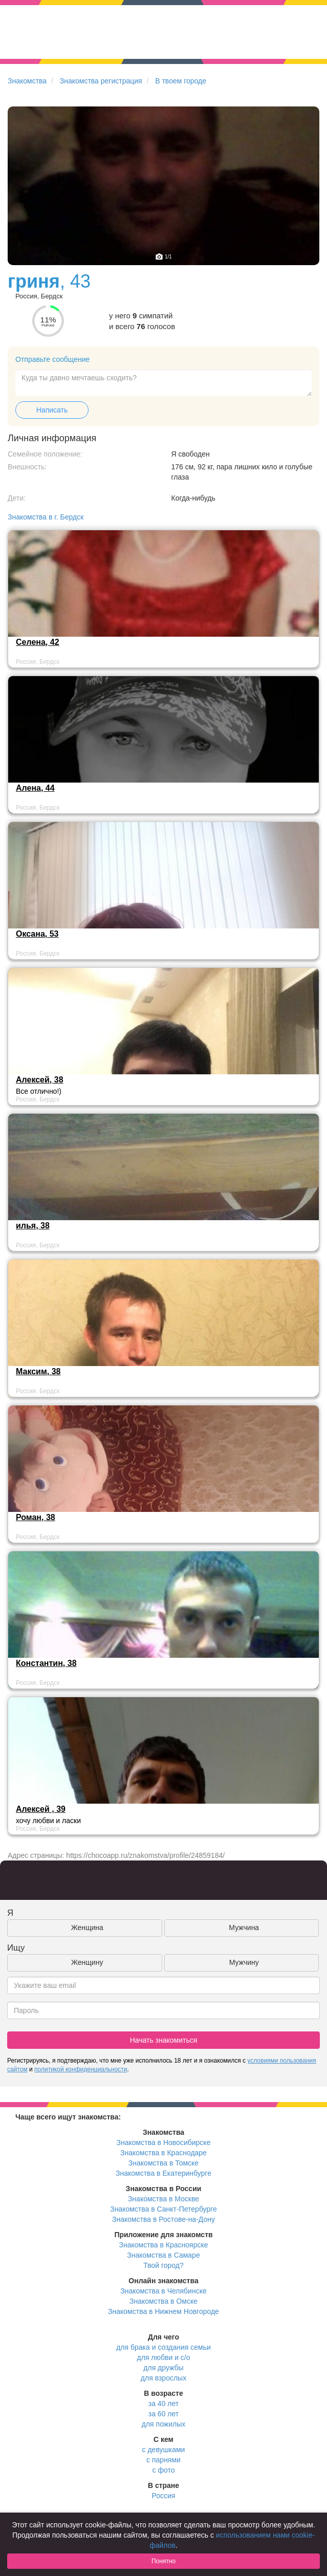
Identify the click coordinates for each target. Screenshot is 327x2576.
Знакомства (27, 81)
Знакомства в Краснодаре (163, 2153)
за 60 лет (163, 2414)
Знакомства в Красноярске (163, 2245)
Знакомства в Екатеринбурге (163, 2173)
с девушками (163, 2449)
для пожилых (163, 2424)
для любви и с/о (163, 2357)
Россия (164, 2496)
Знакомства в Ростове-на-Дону (163, 2219)
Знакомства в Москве (163, 2199)
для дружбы (163, 2368)
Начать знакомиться (164, 2040)
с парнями (163, 2460)
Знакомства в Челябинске (163, 2291)
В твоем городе (180, 81)
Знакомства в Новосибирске (164, 2142)
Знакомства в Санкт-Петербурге (163, 2209)
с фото (163, 2470)
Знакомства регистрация (101, 81)
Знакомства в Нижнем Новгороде (163, 2311)
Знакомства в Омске (163, 2301)
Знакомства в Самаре (163, 2255)
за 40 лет (163, 2403)
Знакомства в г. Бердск (45, 517)
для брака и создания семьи (163, 2347)
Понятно (163, 2561)
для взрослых (163, 2378)
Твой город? (163, 2265)
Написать (52, 410)
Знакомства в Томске (163, 2163)
